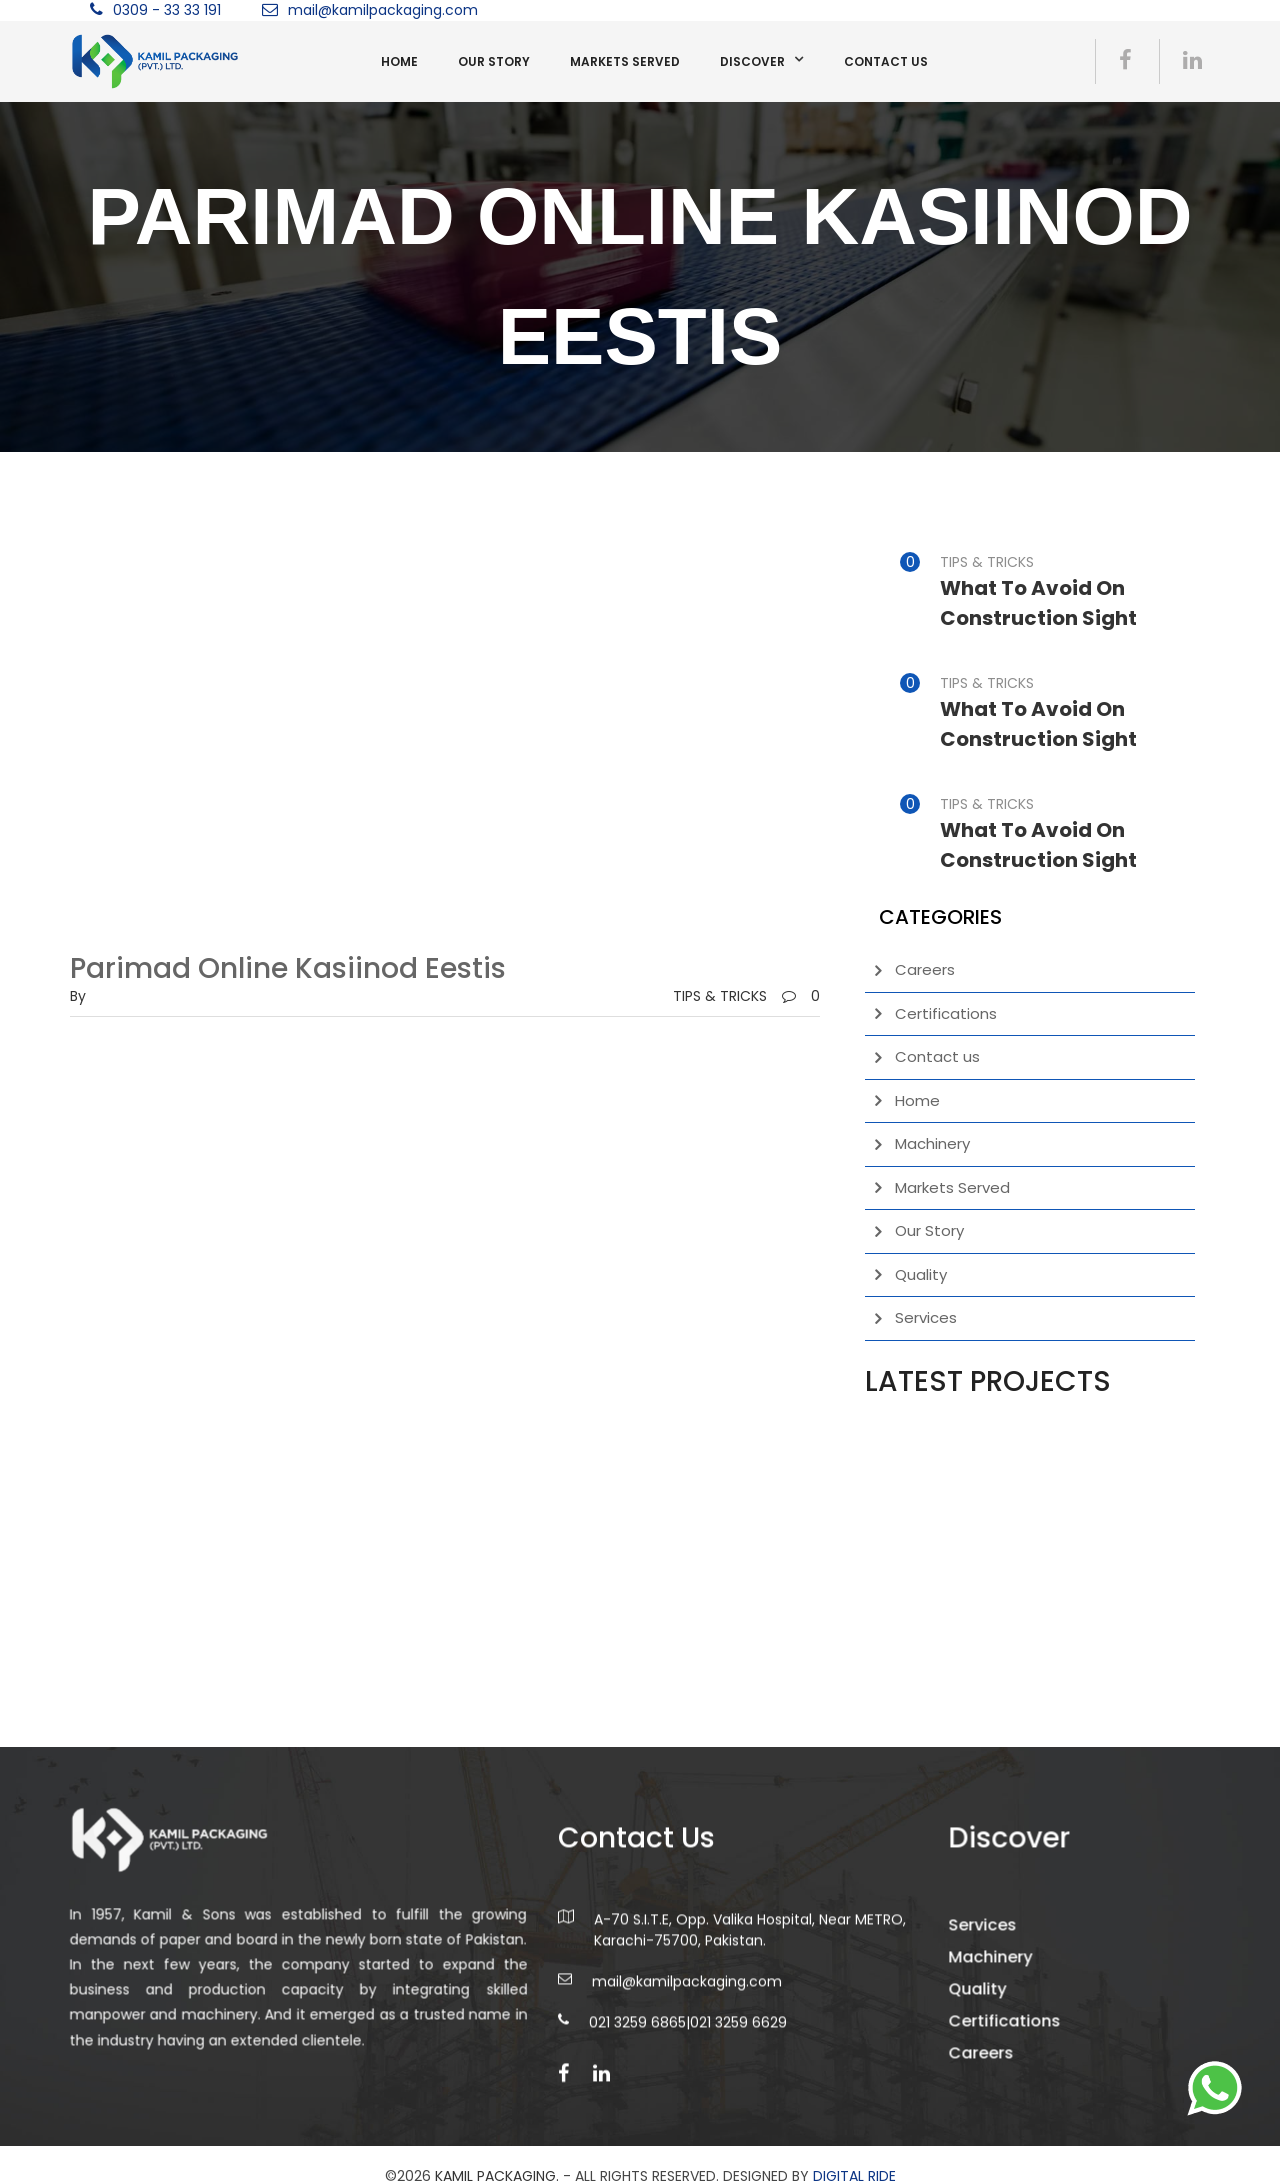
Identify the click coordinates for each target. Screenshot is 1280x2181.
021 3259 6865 (637, 2057)
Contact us (886, 61)
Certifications (946, 1013)
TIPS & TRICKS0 (746, 996)
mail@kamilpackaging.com (383, 10)
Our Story (494, 61)
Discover (752, 61)
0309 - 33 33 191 (167, 10)
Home (399, 61)
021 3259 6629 (738, 2057)
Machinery (932, 1143)
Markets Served (625, 61)
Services (926, 1317)
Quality (921, 1274)
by (78, 996)
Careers (925, 969)
